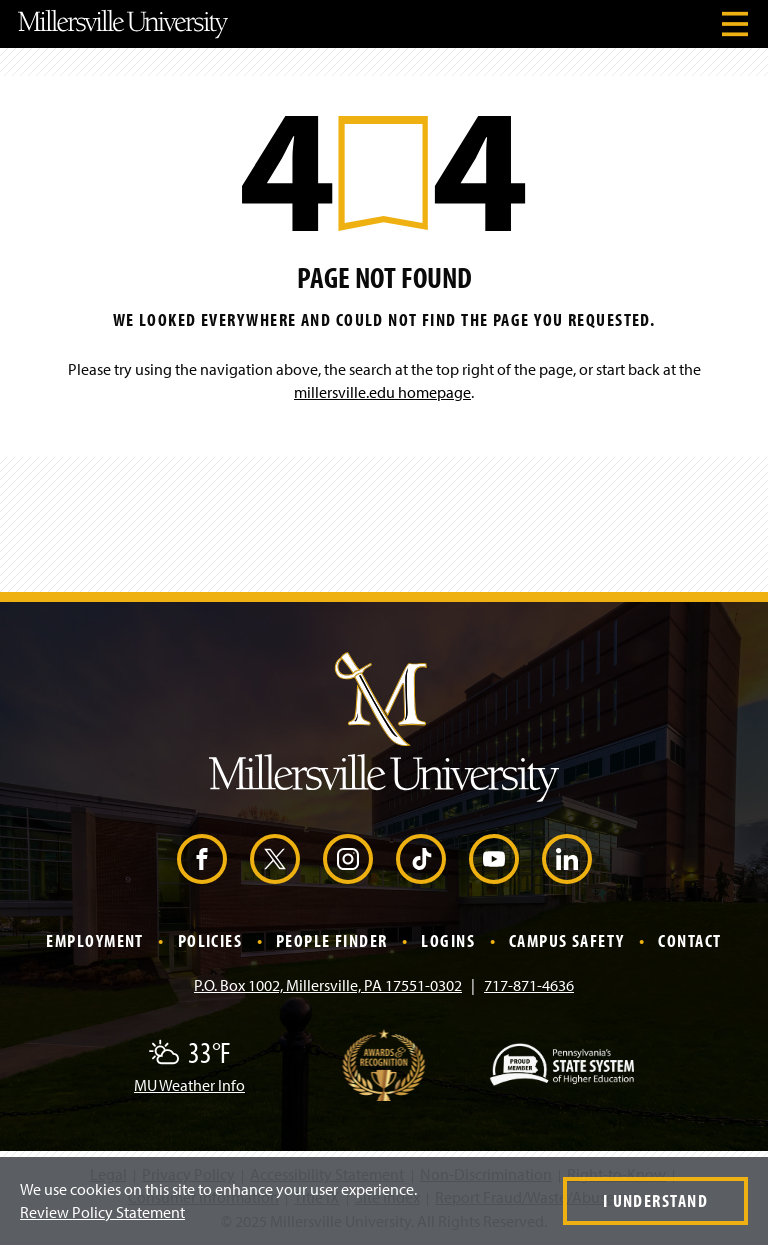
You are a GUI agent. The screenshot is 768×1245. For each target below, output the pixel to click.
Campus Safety (567, 940)
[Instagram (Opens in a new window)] (348, 859)
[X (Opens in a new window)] (275, 859)
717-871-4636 (529, 985)
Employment (94, 940)
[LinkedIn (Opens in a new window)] (567, 859)
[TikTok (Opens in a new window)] (421, 859)
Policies (210, 940)
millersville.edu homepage (382, 392)
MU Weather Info (189, 1085)
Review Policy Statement (102, 1212)
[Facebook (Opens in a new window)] (202, 859)
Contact (689, 940)
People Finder (332, 940)
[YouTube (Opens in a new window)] (494, 859)
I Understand (655, 1200)
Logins (448, 940)
